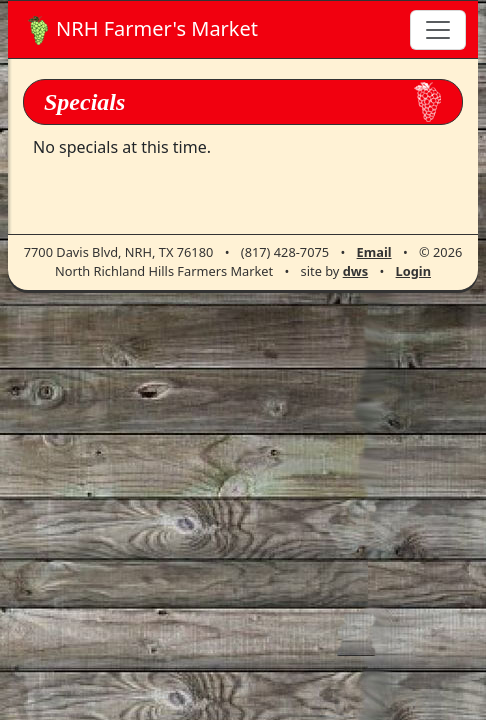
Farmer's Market (143, 30)
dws (355, 271)
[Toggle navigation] (438, 30)
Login (413, 271)
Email (374, 252)
